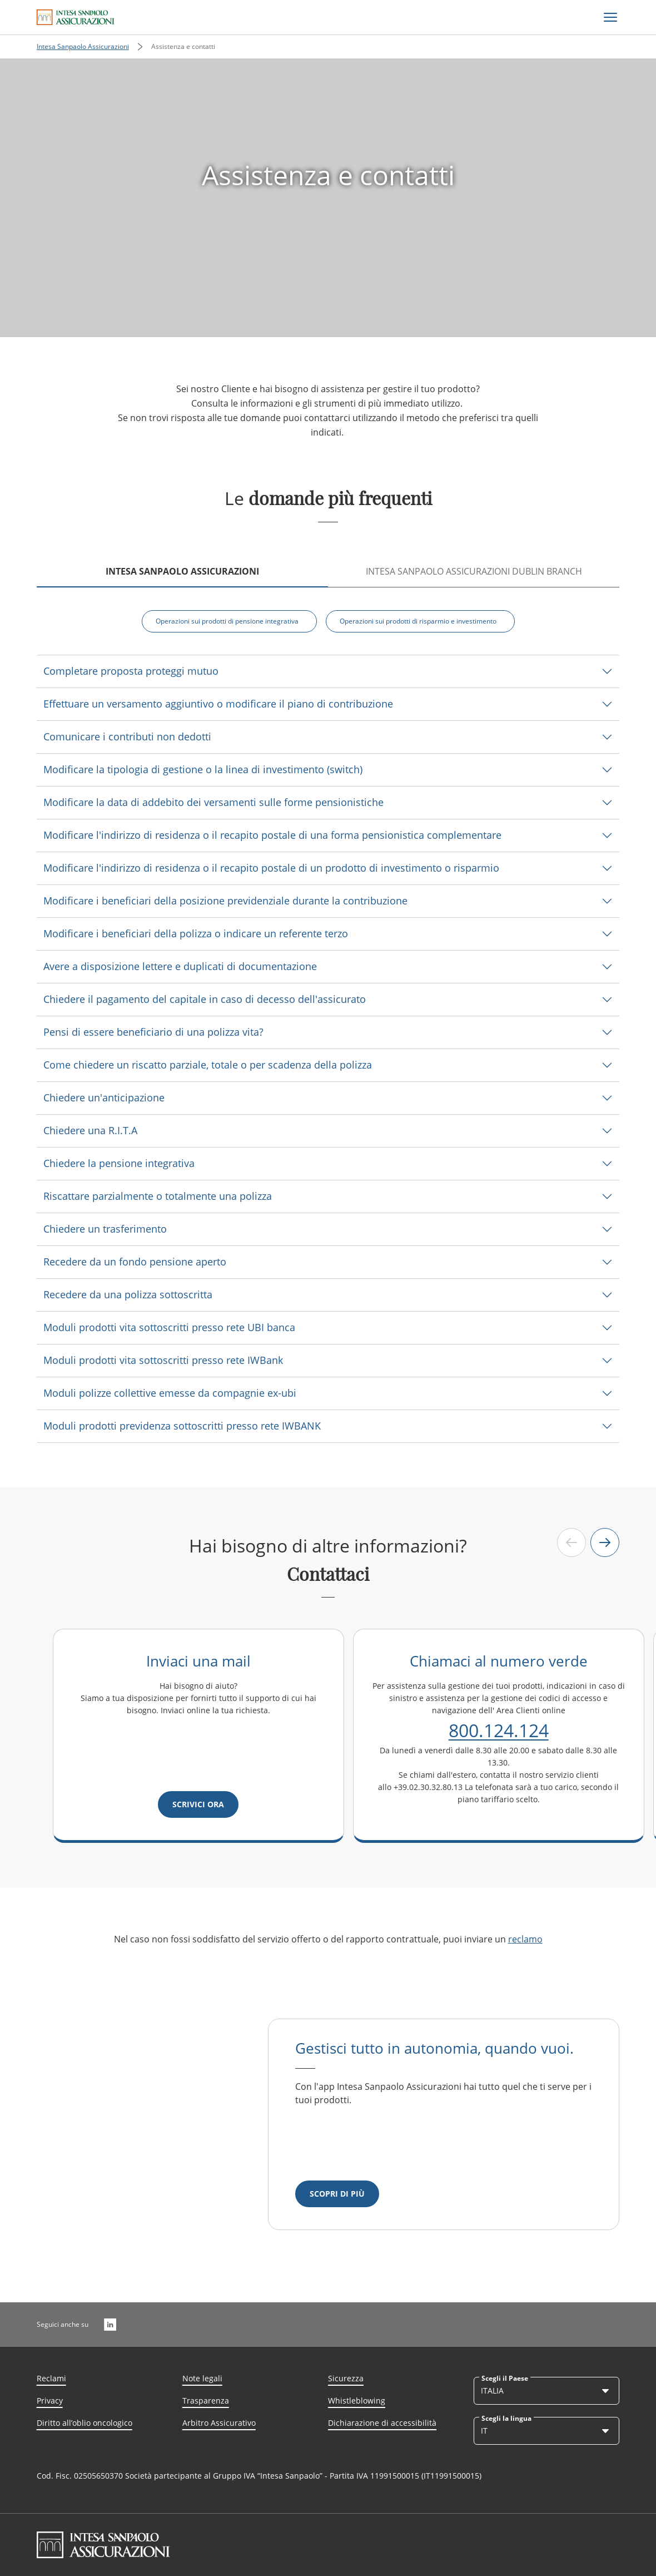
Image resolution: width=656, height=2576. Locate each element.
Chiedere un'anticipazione (104, 1097)
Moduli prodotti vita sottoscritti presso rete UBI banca (169, 1327)
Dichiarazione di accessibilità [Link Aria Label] (382, 2422)
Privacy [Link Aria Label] (50, 2400)
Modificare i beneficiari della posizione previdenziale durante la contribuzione (225, 900)
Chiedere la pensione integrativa (119, 1163)
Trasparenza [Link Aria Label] (205, 2400)
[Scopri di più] (337, 2194)
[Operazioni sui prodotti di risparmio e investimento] (420, 621)
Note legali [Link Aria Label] (202, 2378)
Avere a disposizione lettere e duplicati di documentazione (180, 966)
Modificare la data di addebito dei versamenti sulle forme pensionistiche (213, 802)
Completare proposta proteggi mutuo (130, 671)
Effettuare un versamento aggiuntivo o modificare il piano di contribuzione (218, 703)
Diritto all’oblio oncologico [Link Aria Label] (84, 2422)
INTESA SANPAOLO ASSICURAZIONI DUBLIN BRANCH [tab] (474, 571)
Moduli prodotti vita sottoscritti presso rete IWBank (163, 1360)
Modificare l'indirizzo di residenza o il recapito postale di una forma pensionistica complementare (272, 835)
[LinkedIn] (110, 2324)
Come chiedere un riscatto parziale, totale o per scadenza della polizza (207, 1064)
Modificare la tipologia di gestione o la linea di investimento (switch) (202, 769)
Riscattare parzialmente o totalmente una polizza (157, 1196)
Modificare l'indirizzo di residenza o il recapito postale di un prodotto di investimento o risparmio (271, 867)
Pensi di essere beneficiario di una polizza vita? (153, 1032)
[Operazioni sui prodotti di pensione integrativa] (229, 621)
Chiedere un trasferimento (105, 1228)
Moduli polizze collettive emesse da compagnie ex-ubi (169, 1393)
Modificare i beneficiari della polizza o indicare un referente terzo (195, 933)
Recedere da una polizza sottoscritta (127, 1294)
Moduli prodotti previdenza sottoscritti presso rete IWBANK (182, 1425)
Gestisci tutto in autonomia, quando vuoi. (434, 2048)
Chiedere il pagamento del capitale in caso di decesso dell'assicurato (204, 999)
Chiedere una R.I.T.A (90, 1130)
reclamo (525, 1939)
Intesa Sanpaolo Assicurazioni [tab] (182, 571)
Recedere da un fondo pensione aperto (134, 1261)
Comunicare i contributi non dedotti (127, 736)
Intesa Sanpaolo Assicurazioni (83, 46)
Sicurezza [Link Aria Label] (346, 2378)
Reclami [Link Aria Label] (51, 2378)
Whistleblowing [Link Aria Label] (356, 2400)
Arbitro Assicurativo (219, 2422)
